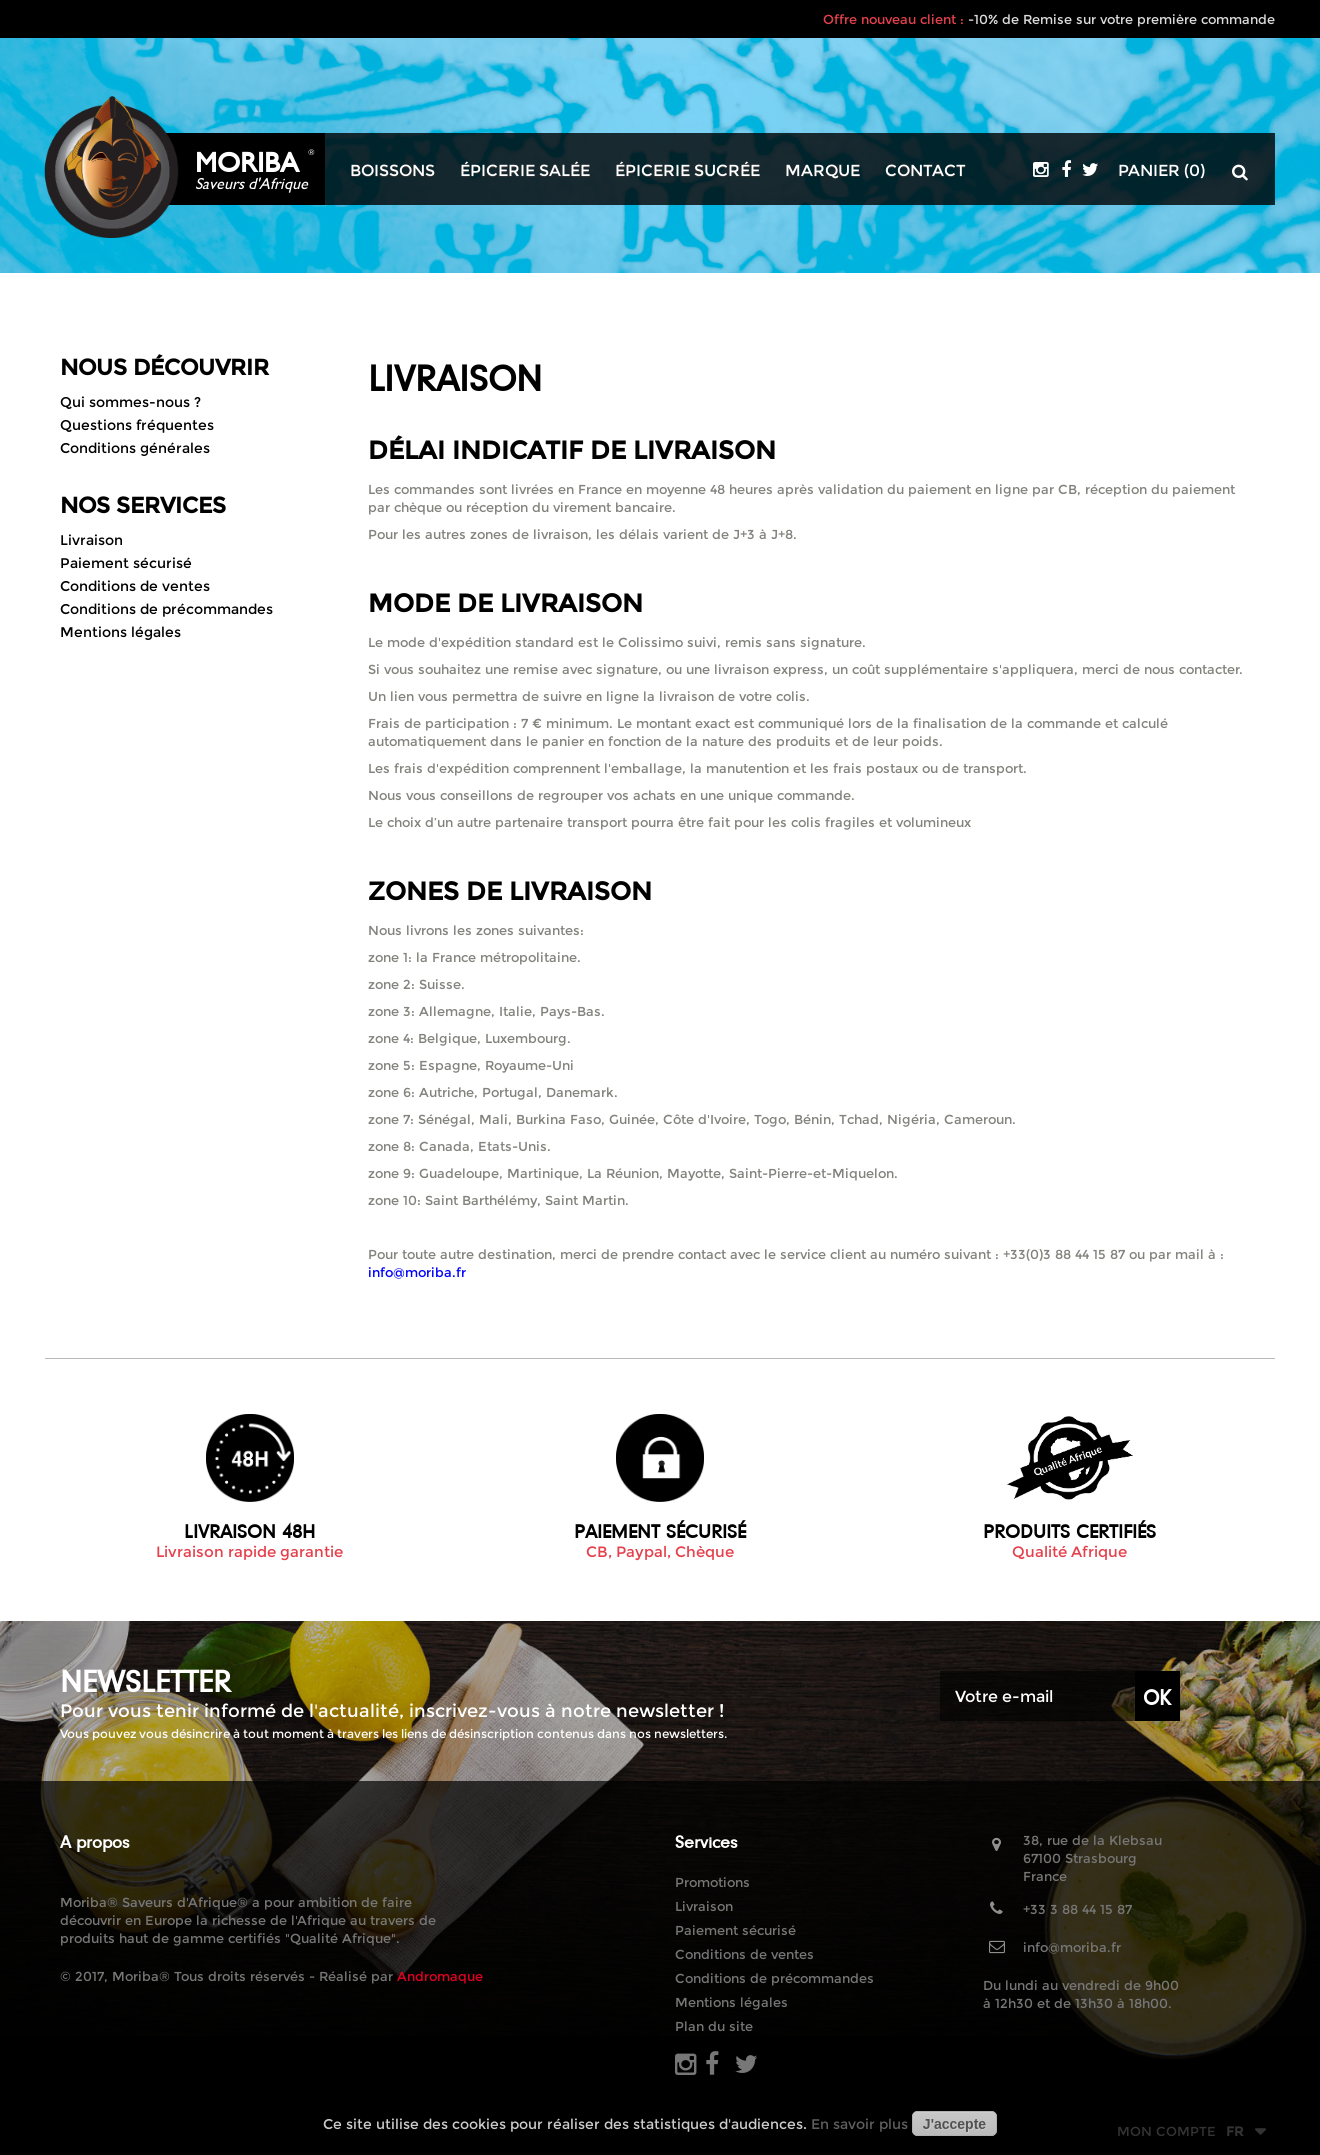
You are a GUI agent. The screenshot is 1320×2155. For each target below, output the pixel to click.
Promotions (712, 1882)
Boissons (392, 171)
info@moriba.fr (1072, 1947)
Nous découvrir (164, 367)
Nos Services (143, 505)
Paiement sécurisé (126, 563)
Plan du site (714, 2026)
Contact (925, 171)
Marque (822, 171)
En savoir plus (859, 2124)
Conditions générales (135, 448)
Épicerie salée (525, 171)
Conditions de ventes (135, 586)
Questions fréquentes (137, 425)
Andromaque (440, 1976)
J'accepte (954, 2124)
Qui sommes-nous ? (130, 402)
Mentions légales (120, 632)
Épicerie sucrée (687, 171)
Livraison (91, 540)
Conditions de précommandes (166, 609)
